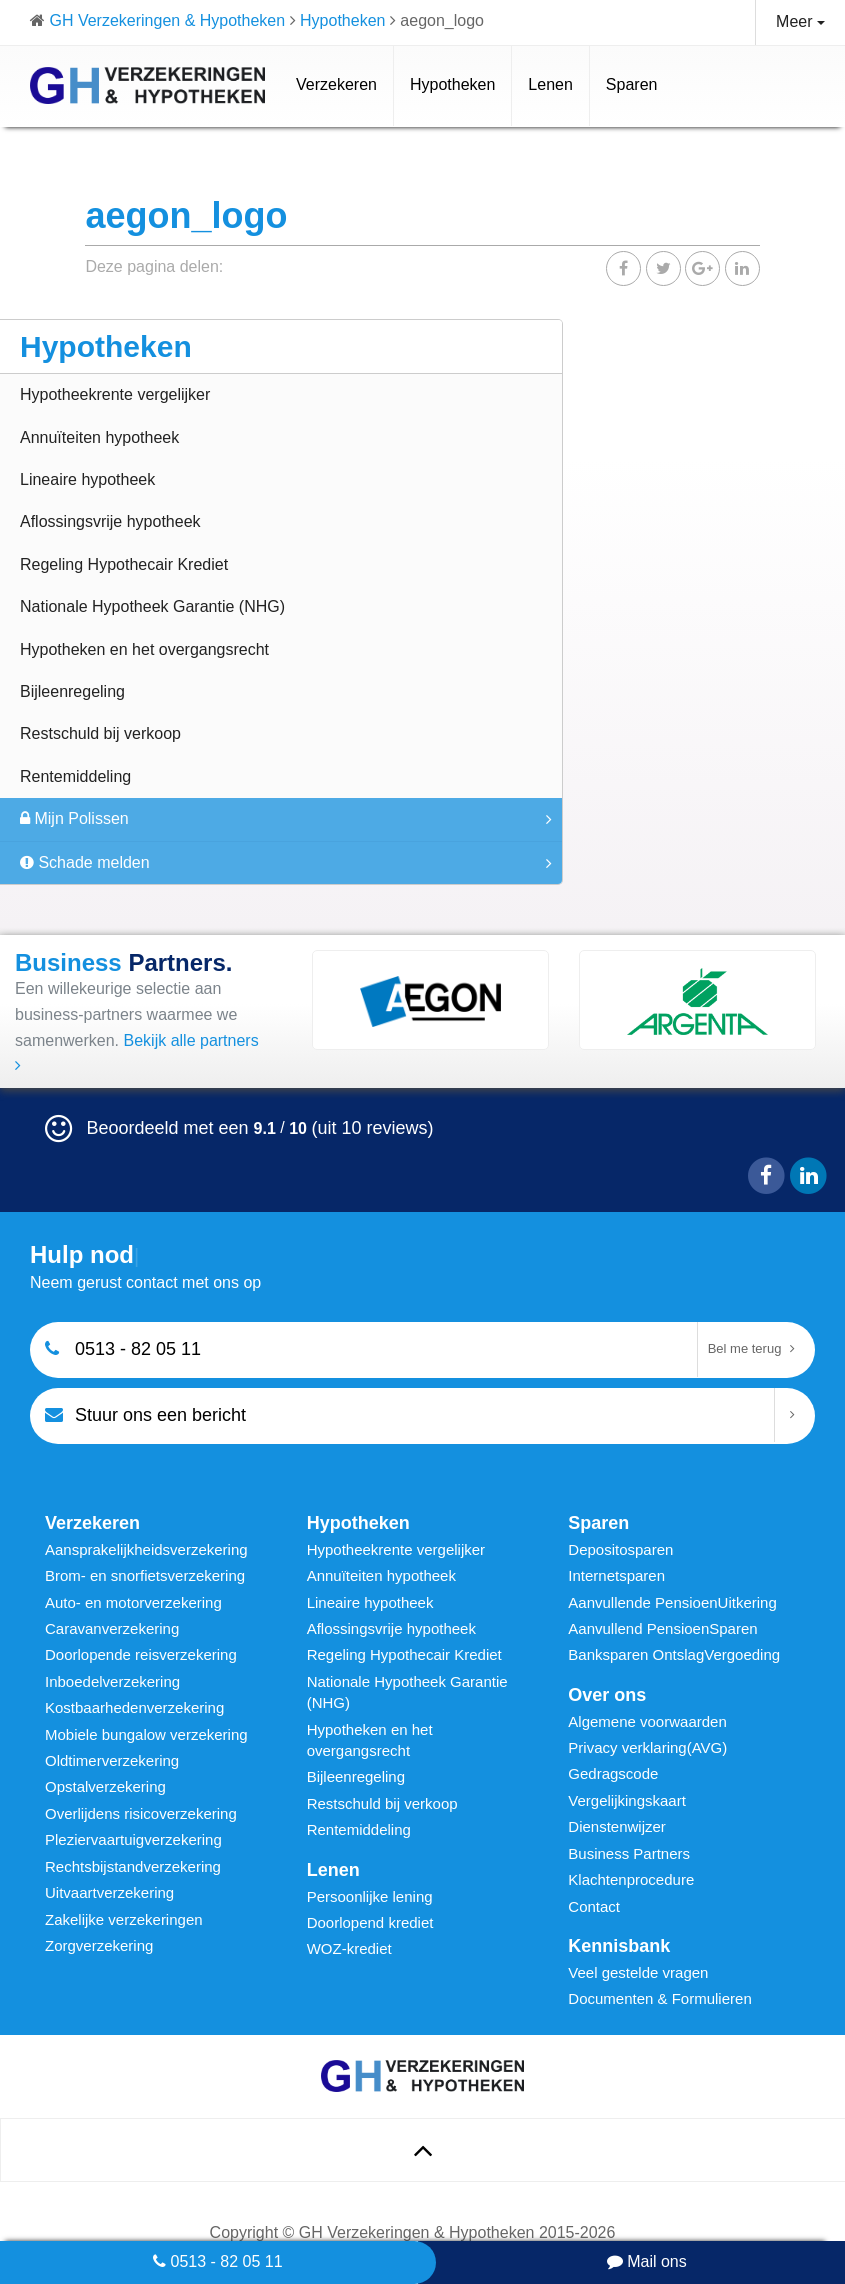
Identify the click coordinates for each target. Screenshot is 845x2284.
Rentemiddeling (75, 776)
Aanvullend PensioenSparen (662, 1628)
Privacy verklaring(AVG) (647, 1747)
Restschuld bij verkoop (100, 733)
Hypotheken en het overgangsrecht (144, 649)
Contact (594, 1906)
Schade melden (85, 862)
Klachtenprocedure (631, 1879)
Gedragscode (613, 1773)
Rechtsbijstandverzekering (133, 1866)
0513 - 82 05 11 (218, 2261)
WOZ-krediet (349, 1948)
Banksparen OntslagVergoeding (674, 1654)
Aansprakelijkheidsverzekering (146, 1549)
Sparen (632, 84)
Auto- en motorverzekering (133, 1602)
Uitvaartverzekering (109, 1892)
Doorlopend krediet (370, 1922)
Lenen (550, 84)
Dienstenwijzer (617, 1826)
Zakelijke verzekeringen (124, 1919)
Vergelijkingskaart (627, 1800)
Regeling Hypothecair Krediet (124, 564)
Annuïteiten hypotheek (99, 437)
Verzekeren (336, 84)
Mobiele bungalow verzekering (146, 1734)
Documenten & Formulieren (659, 1998)
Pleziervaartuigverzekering (133, 1839)
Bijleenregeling (72, 691)
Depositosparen (620, 1549)
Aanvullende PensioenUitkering (672, 1602)
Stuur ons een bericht (145, 1414)
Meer (800, 21)
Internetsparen (616, 1575)
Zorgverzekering (99, 1945)
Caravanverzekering (112, 1628)
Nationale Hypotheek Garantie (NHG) (152, 606)
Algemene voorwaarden (647, 1721)
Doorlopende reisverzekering (141, 1654)
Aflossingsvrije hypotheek (110, 521)
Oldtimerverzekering (112, 1760)
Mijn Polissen (74, 818)
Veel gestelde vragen (638, 1972)
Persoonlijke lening (370, 1896)
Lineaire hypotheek (87, 479)
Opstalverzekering (105, 1786)
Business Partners (629, 1853)
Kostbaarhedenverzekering (134, 1707)
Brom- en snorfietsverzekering (145, 1575)
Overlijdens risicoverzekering (141, 1813)
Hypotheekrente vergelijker (115, 394)
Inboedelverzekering (112, 1681)
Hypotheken (452, 84)
